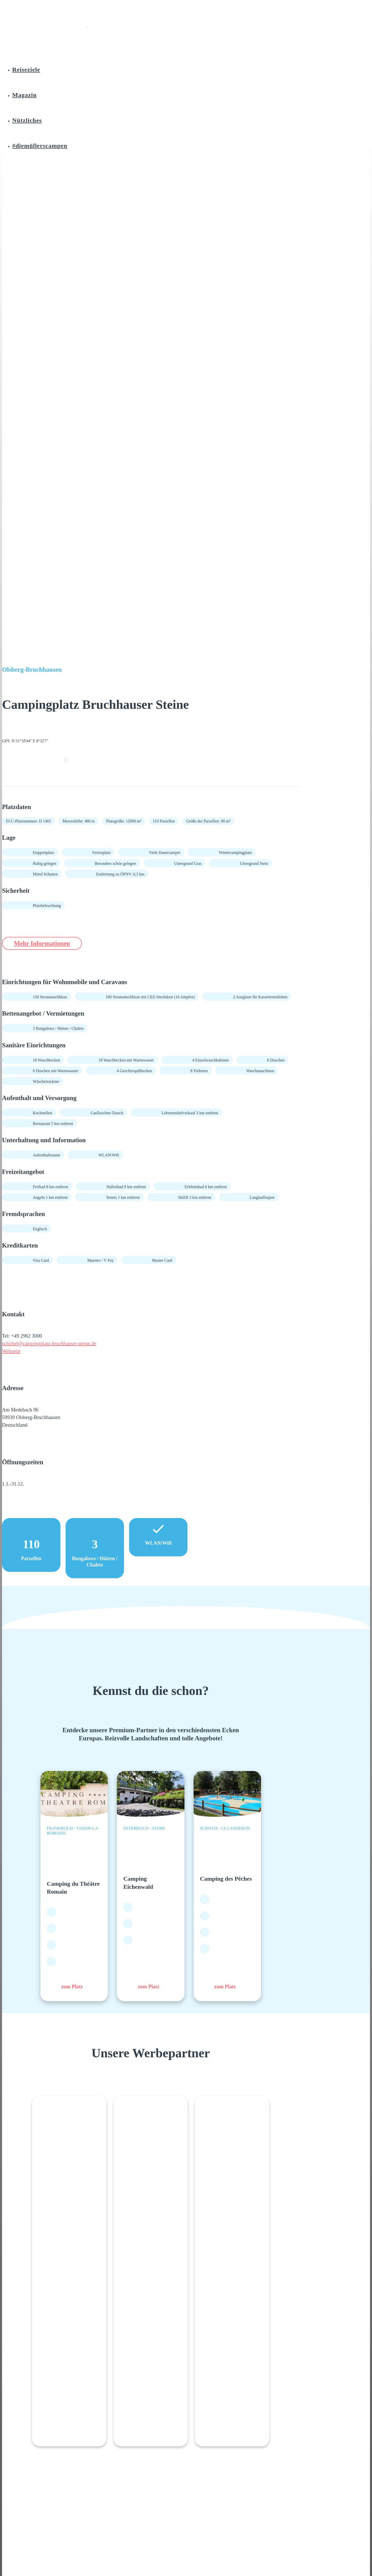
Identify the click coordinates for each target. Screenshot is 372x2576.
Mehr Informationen (42, 943)
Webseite (11, 1351)
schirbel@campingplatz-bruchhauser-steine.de (49, 1343)
